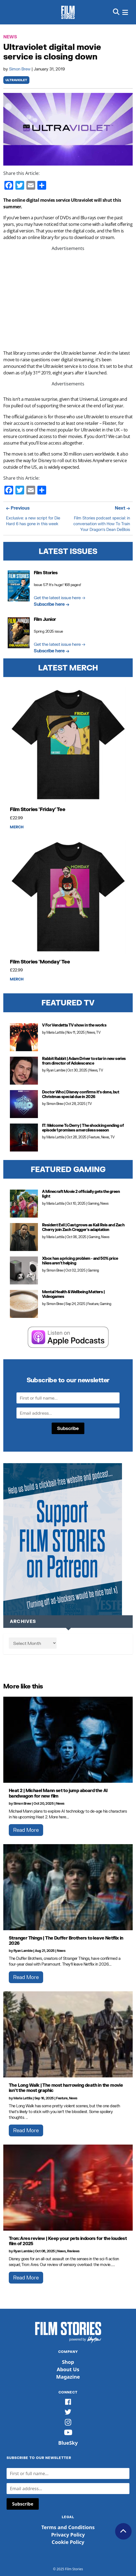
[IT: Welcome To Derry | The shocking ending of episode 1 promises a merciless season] (24, 1137)
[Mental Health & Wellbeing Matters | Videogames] (24, 1304)
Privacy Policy (68, 2534)
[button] (116, 12)
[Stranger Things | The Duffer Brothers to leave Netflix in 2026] (68, 1887)
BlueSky (68, 2442)
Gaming (93, 1203)
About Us (68, 2369)
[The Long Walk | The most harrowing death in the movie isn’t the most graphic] (68, 2034)
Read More (26, 1830)
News (10, 37)
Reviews (73, 2251)
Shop (68, 2362)
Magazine (68, 2376)
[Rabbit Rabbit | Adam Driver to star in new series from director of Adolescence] (24, 1071)
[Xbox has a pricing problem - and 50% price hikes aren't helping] (24, 1270)
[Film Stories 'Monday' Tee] (68, 897)
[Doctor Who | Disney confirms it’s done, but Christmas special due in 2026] (24, 1104)
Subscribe (68, 1428)
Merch (17, 827)
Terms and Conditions (68, 2527)
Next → (122, 507)
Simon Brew (20, 69)
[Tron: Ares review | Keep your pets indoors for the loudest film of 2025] (68, 2188)
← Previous (18, 507)
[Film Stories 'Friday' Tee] (68, 745)
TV (98, 1032)
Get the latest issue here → (59, 597)
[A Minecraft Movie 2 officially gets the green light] (24, 1204)
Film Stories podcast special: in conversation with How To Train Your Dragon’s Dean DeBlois (101, 524)
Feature (94, 1137)
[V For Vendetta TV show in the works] (24, 1037)
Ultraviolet (16, 80)
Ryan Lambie (55, 1070)
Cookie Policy (68, 2542)
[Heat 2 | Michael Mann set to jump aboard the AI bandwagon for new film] (68, 1740)
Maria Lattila (55, 1032)
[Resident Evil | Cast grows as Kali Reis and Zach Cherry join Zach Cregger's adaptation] (24, 1237)
